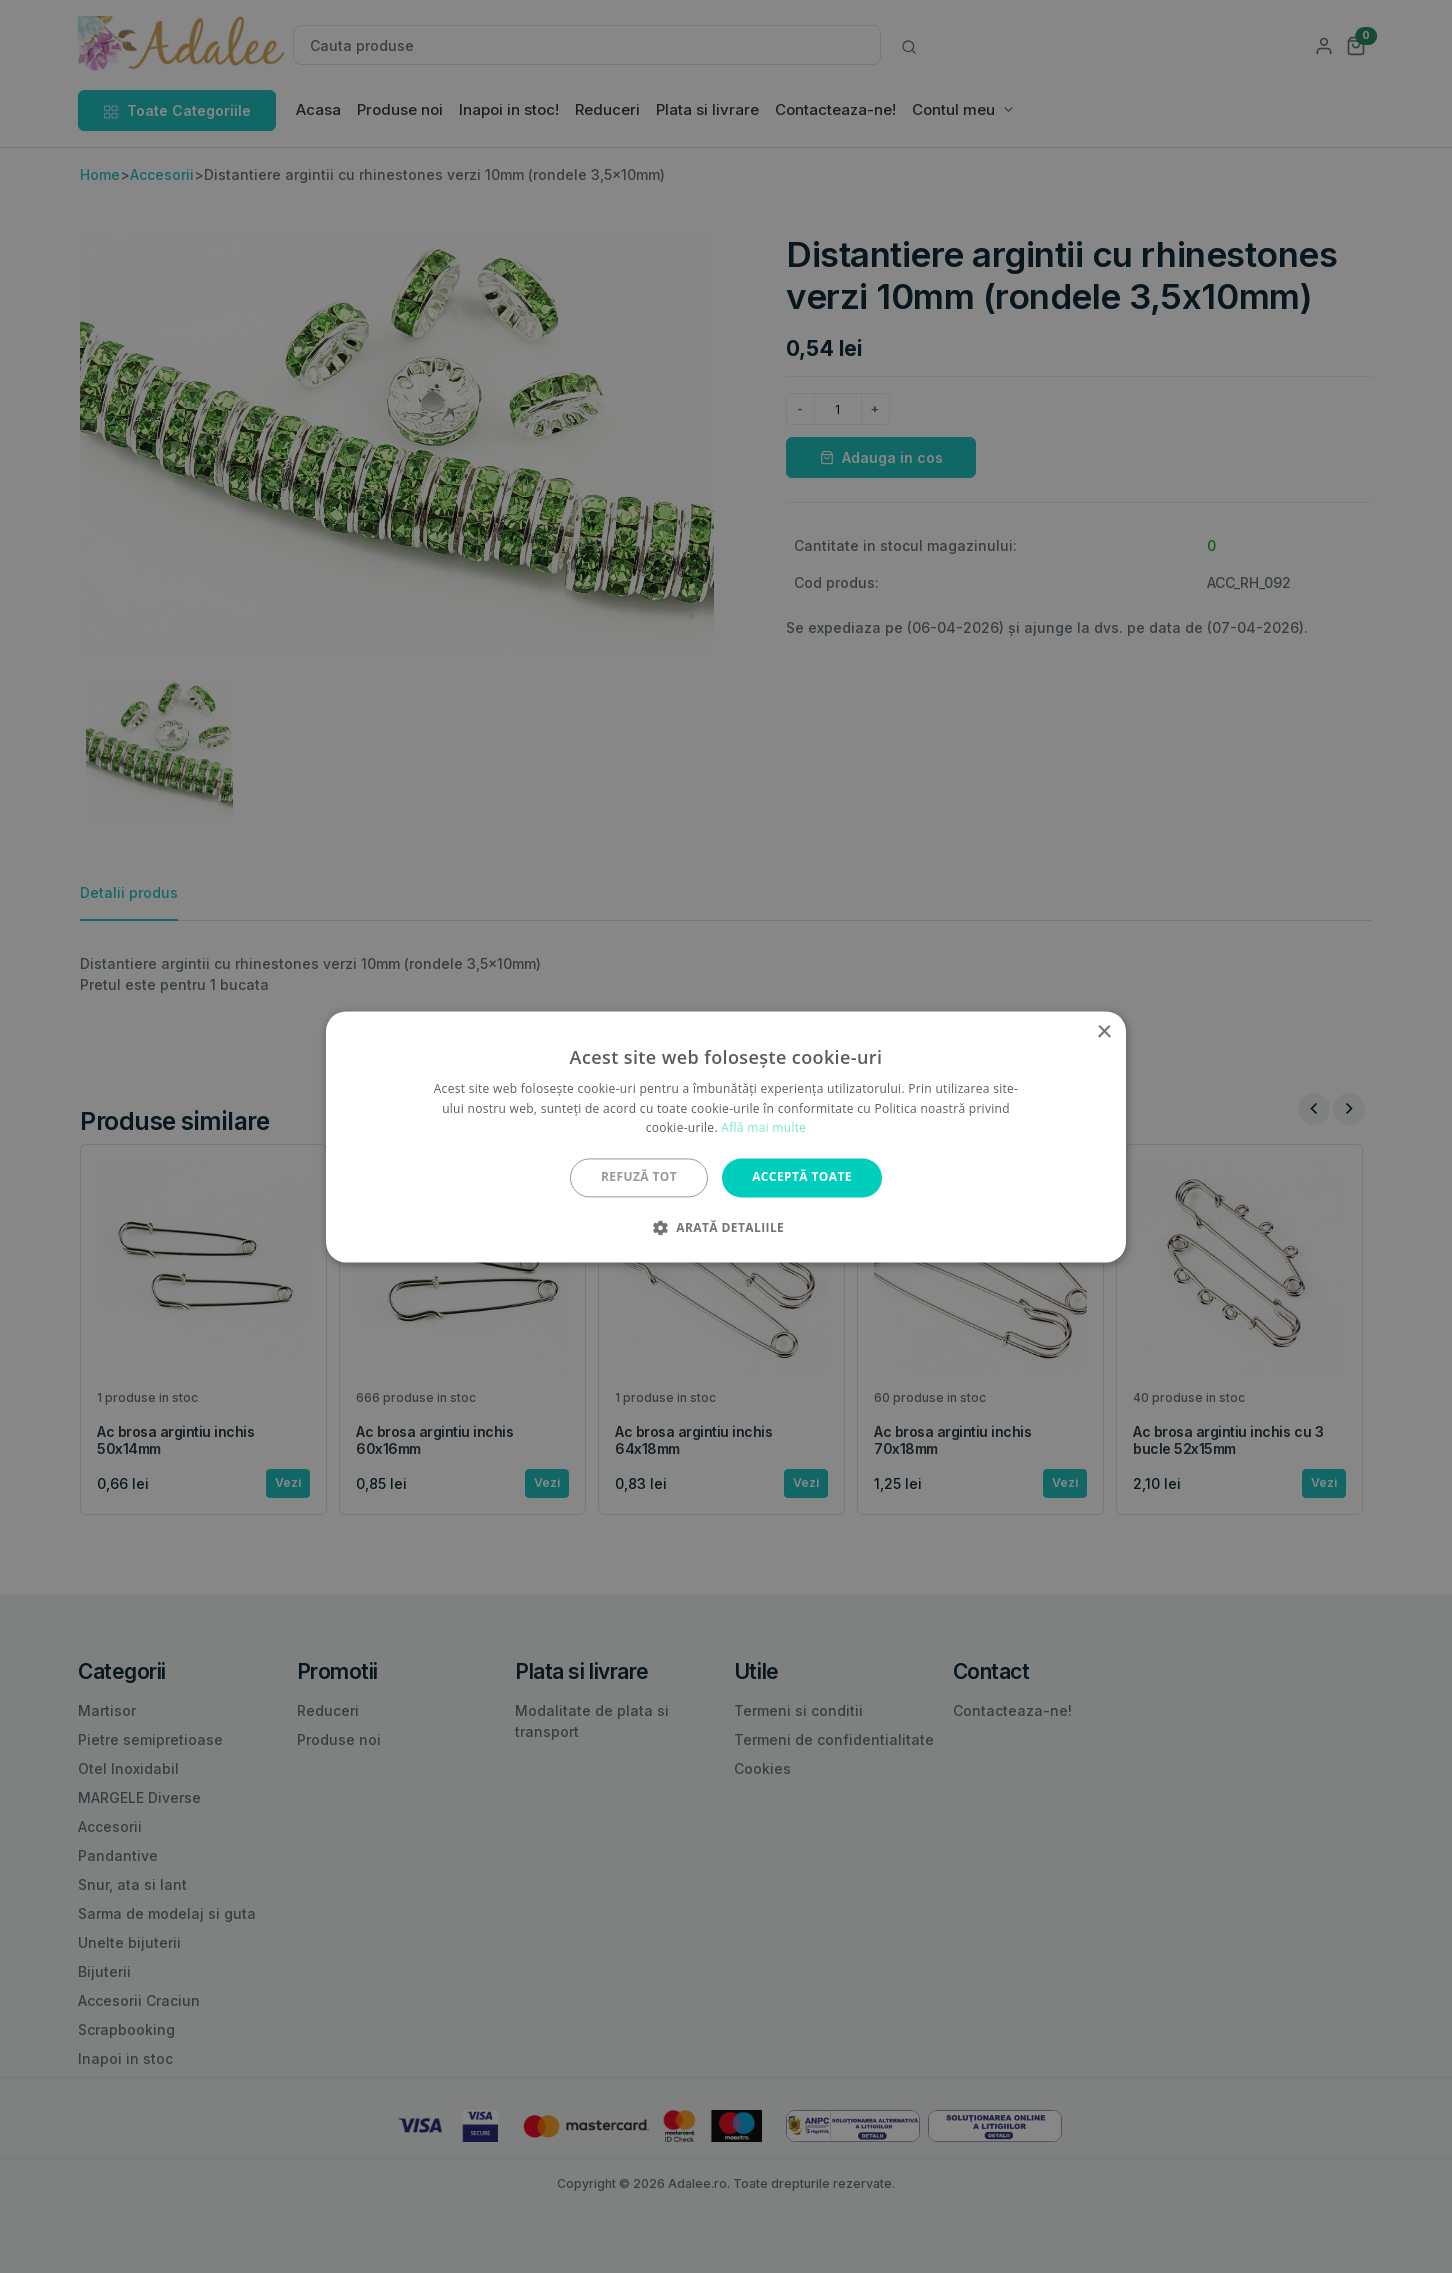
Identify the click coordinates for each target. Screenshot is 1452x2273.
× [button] (1103, 1032)
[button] (726, 1227)
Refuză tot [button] (639, 1177)
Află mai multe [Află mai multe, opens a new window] (763, 1128)
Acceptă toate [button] (802, 1177)
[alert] (726, 1136)
